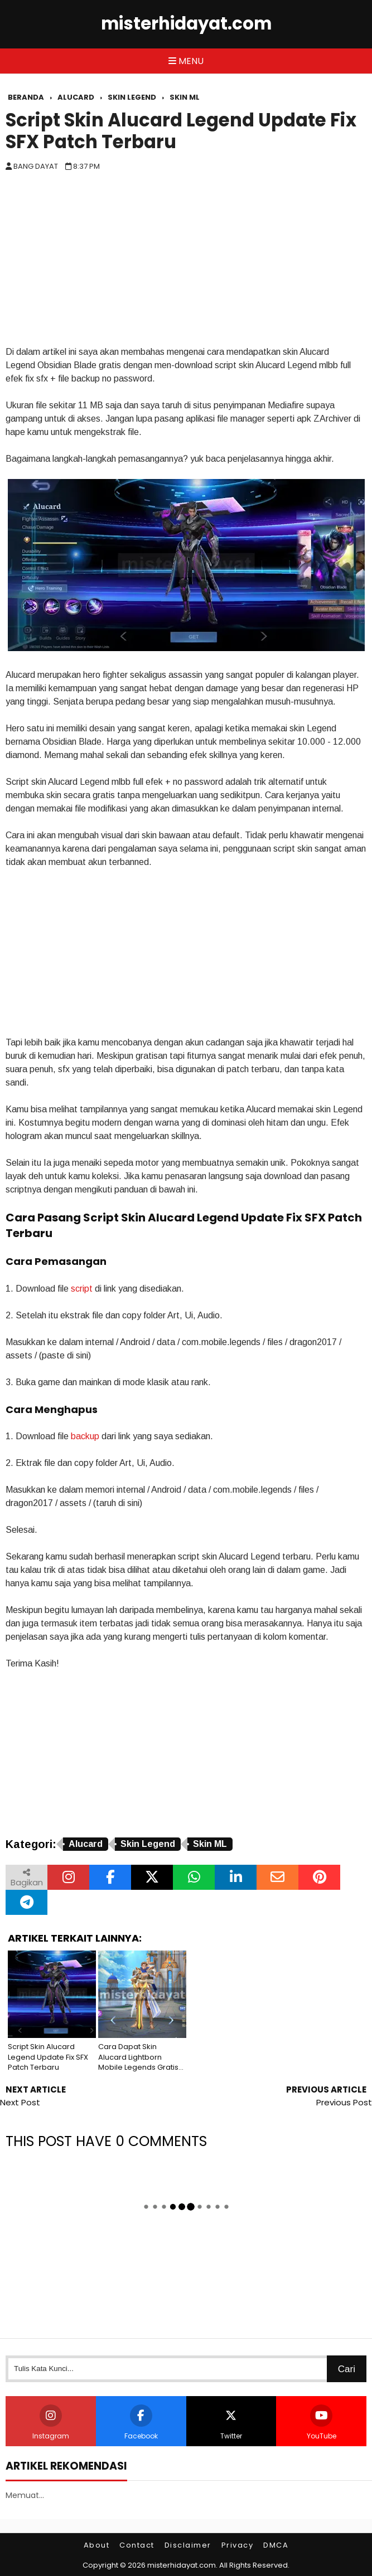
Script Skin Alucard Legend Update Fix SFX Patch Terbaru (181, 130)
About (97, 2545)
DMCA (275, 2545)
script (82, 1288)
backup (85, 1436)
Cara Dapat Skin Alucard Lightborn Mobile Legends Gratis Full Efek (138, 2057)
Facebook (141, 2422)
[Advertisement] (186, 262)
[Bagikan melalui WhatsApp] (194, 1877)
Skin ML (210, 1844)
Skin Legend (147, 1844)
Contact (136, 2545)
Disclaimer (188, 2545)
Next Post (20, 2102)
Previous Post (344, 2102)
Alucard (86, 1844)
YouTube (321, 2422)
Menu (186, 61)
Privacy (237, 2545)
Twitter (231, 2422)
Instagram (50, 2422)
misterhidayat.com (186, 24)
